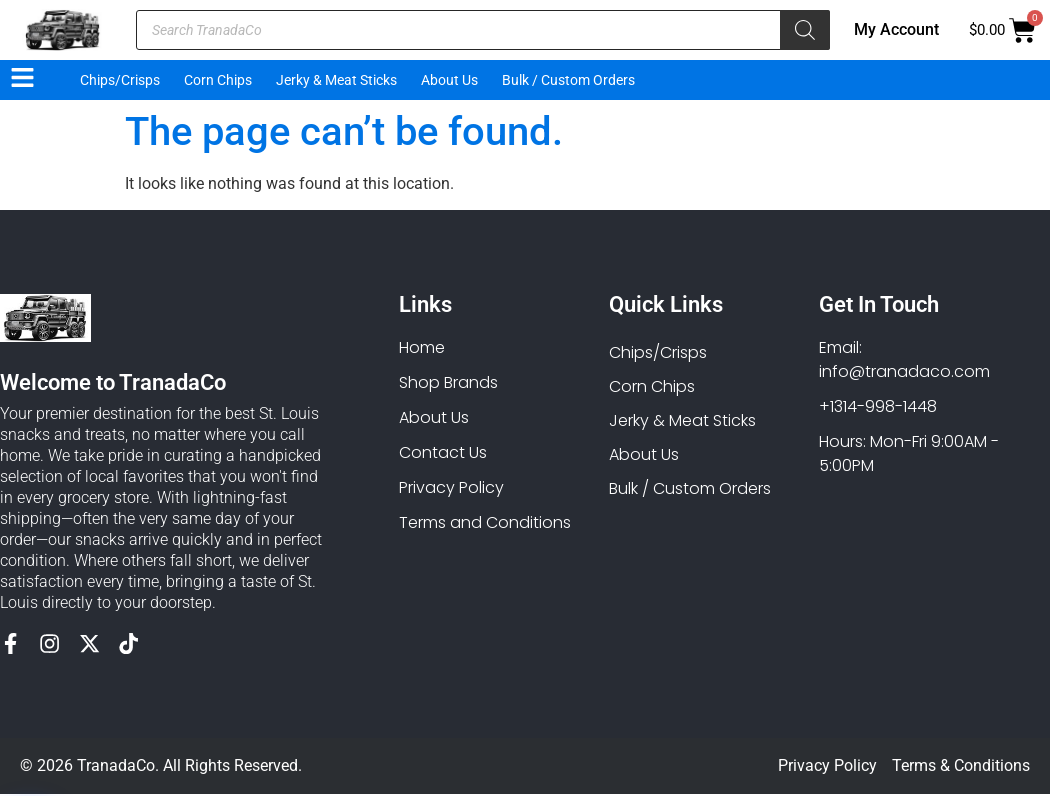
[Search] (805, 30)
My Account (896, 29)
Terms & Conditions (961, 767)
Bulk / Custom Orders (568, 80)
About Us (449, 80)
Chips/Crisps (120, 80)
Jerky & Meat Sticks (336, 80)
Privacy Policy (827, 767)
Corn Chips (218, 80)
